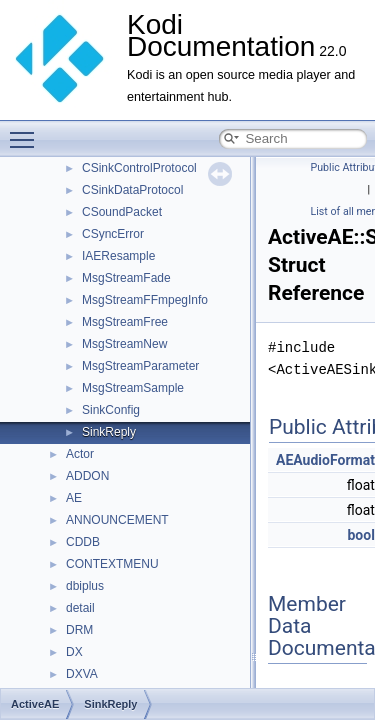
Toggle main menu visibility (27, 131)
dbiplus (85, 586)
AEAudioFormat (325, 460)
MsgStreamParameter (140, 366)
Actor (80, 454)
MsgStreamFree (125, 322)
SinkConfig (111, 410)
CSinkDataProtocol (132, 190)
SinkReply (109, 432)
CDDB (83, 542)
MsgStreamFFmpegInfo (145, 300)
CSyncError (113, 234)
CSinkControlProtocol (139, 168)
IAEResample (118, 256)
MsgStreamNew (124, 344)
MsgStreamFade (126, 278)
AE (74, 498)
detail (80, 608)
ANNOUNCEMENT (117, 520)
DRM (79, 630)
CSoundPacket (122, 212)
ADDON (87, 476)
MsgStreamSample (133, 388)
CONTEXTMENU (112, 564)
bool (360, 535)
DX (74, 652)
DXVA (82, 674)
